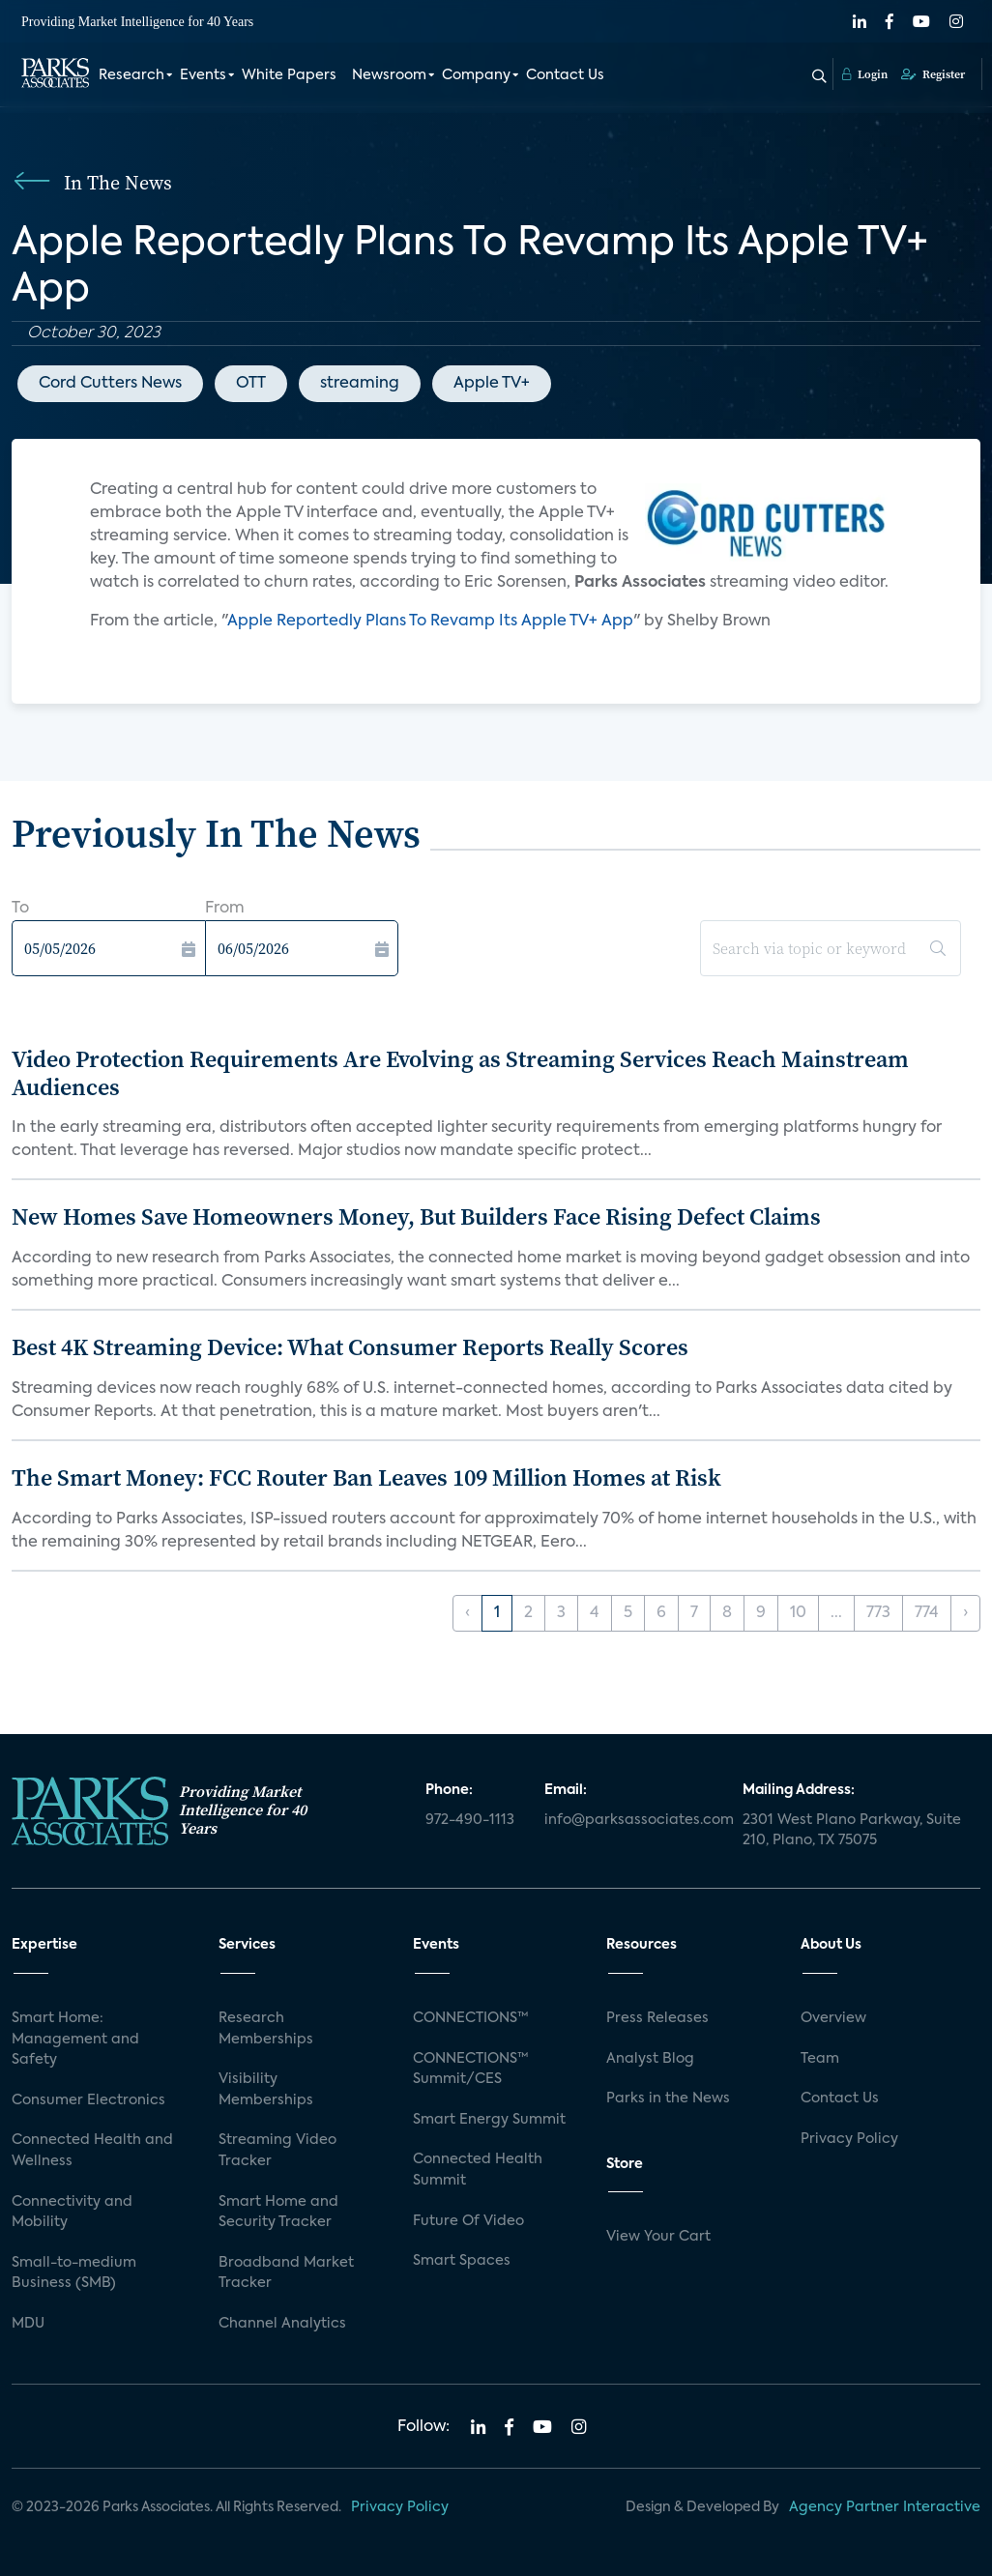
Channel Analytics (282, 2323)
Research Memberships (266, 2029)
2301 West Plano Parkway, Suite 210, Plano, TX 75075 (852, 1830)
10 (798, 1613)
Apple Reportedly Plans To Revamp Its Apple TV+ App (430, 621)
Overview (833, 2018)
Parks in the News (668, 2098)
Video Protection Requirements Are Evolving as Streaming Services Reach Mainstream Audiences (460, 1073)
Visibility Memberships (266, 2089)
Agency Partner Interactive (884, 2507)
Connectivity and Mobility (72, 2212)
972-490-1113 (469, 1820)
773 (878, 1613)
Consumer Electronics (88, 2100)
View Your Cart (658, 2236)
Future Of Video (468, 2221)
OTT (251, 383)
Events (203, 75)
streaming (359, 383)
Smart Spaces (462, 2261)
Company (476, 75)
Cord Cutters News (110, 383)
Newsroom (389, 75)
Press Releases (657, 2018)
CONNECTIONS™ (471, 2018)
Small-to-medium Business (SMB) (74, 2273)
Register (933, 74)
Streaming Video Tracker (277, 2150)
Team (820, 2059)
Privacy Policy (849, 2139)
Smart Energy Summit (489, 2120)
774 (927, 1613)
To (20, 908)
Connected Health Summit (477, 2170)
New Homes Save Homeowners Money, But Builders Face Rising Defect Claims (416, 1216)
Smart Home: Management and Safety (75, 2039)
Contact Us (565, 75)
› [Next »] (965, 1613)
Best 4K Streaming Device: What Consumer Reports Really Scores (350, 1347)
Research (131, 75)
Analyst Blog (650, 2059)
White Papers (289, 75)
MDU (28, 2323)
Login (865, 74)
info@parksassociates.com (631, 1820)
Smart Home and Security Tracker (278, 2212)
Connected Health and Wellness (92, 2150)
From (225, 908)
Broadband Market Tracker (286, 2273)
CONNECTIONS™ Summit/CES (471, 2069)
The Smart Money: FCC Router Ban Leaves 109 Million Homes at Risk (366, 1477)
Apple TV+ (491, 383)
